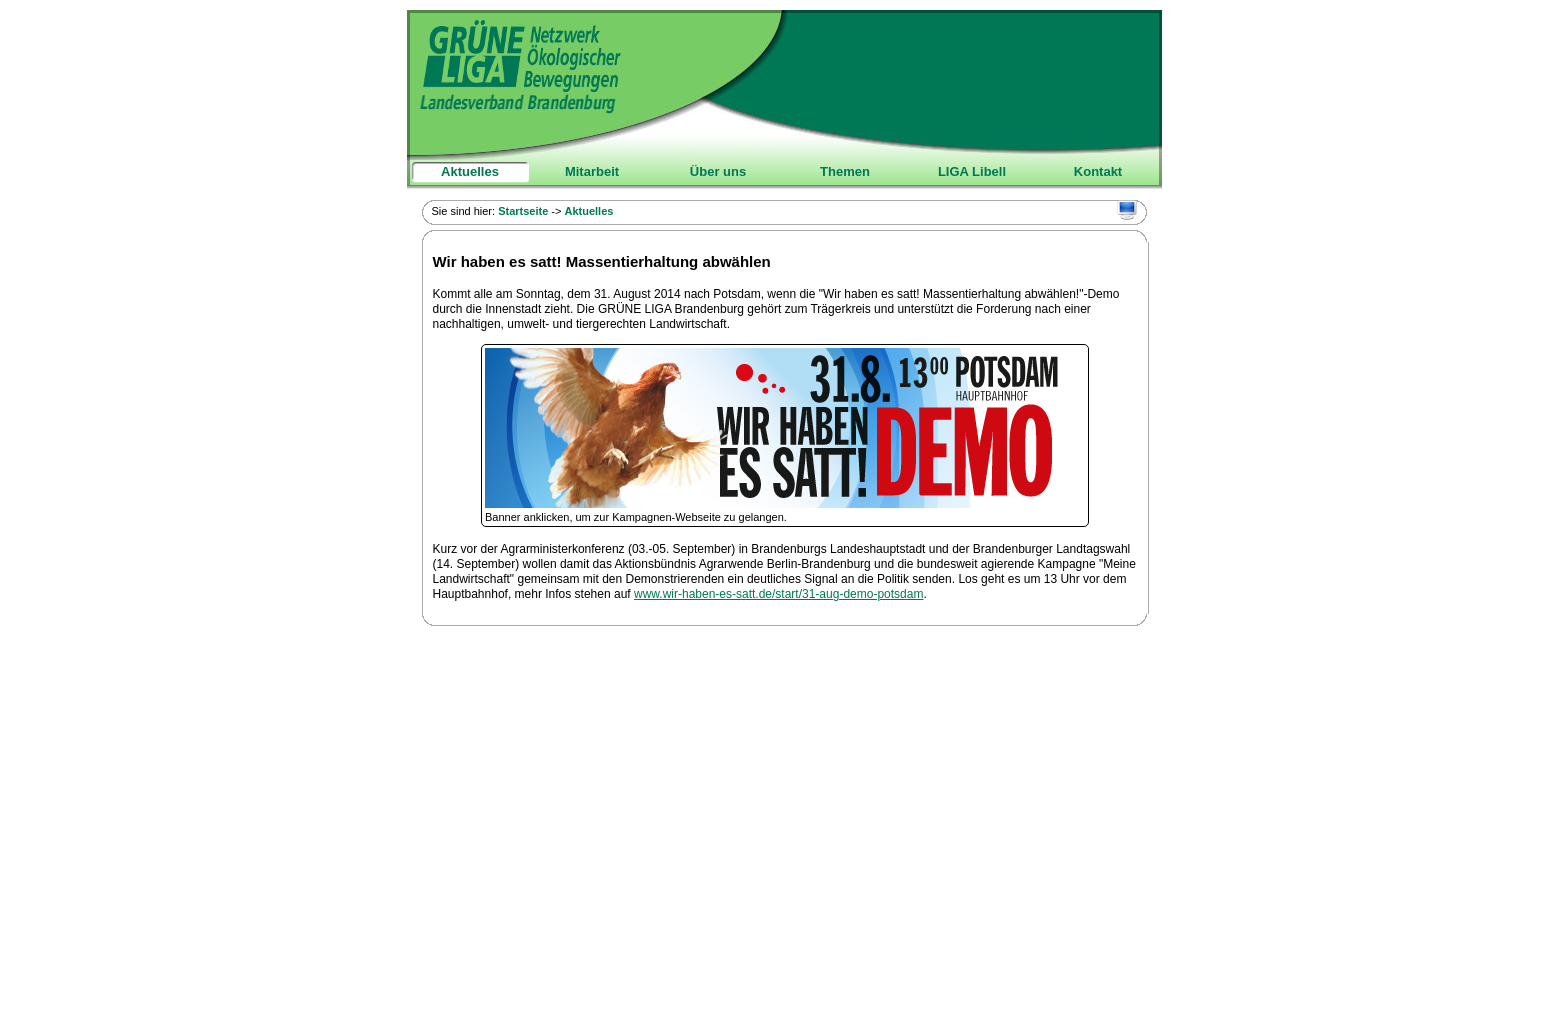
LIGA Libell (972, 171)
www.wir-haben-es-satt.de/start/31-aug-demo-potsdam (778, 594)
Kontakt (1098, 171)
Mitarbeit (592, 171)
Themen (845, 171)
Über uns (718, 171)
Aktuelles (470, 171)
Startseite (523, 211)
